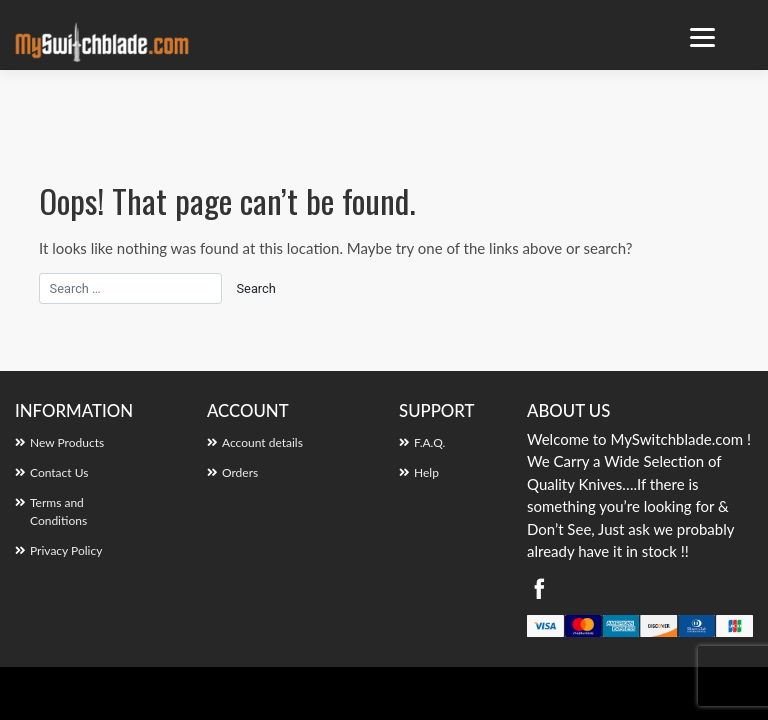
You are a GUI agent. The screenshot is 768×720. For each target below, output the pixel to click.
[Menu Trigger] (702, 37)
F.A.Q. (429, 442)
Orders (240, 472)
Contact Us (59, 472)
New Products (67, 442)
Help (426, 472)
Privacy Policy (66, 550)
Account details (262, 442)
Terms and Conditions (58, 511)
